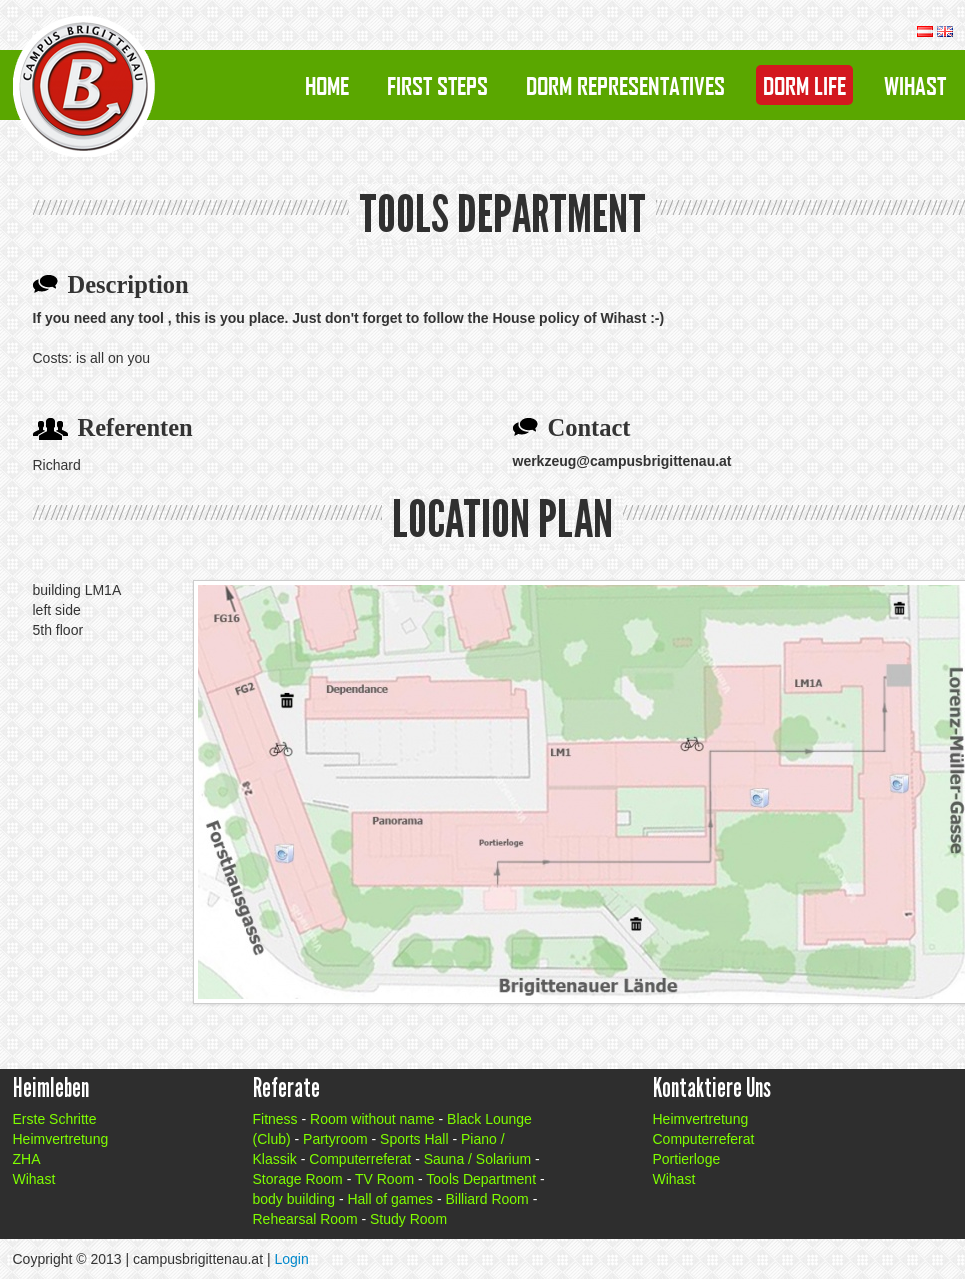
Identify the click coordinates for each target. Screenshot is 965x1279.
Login (291, 1259)
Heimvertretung (61, 1139)
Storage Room (298, 1179)
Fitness (275, 1119)
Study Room (408, 1219)
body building (294, 1199)
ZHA (27, 1159)
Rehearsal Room (305, 1219)
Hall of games (390, 1199)
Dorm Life (804, 84)
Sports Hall (414, 1139)
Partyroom (335, 1139)
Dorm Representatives (625, 84)
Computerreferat (360, 1159)
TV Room (384, 1179)
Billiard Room (487, 1199)
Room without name (372, 1119)
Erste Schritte (55, 1119)
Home (327, 84)
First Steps (437, 84)
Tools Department (481, 1179)
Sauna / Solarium (477, 1159)
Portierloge (687, 1159)
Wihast (915, 84)
